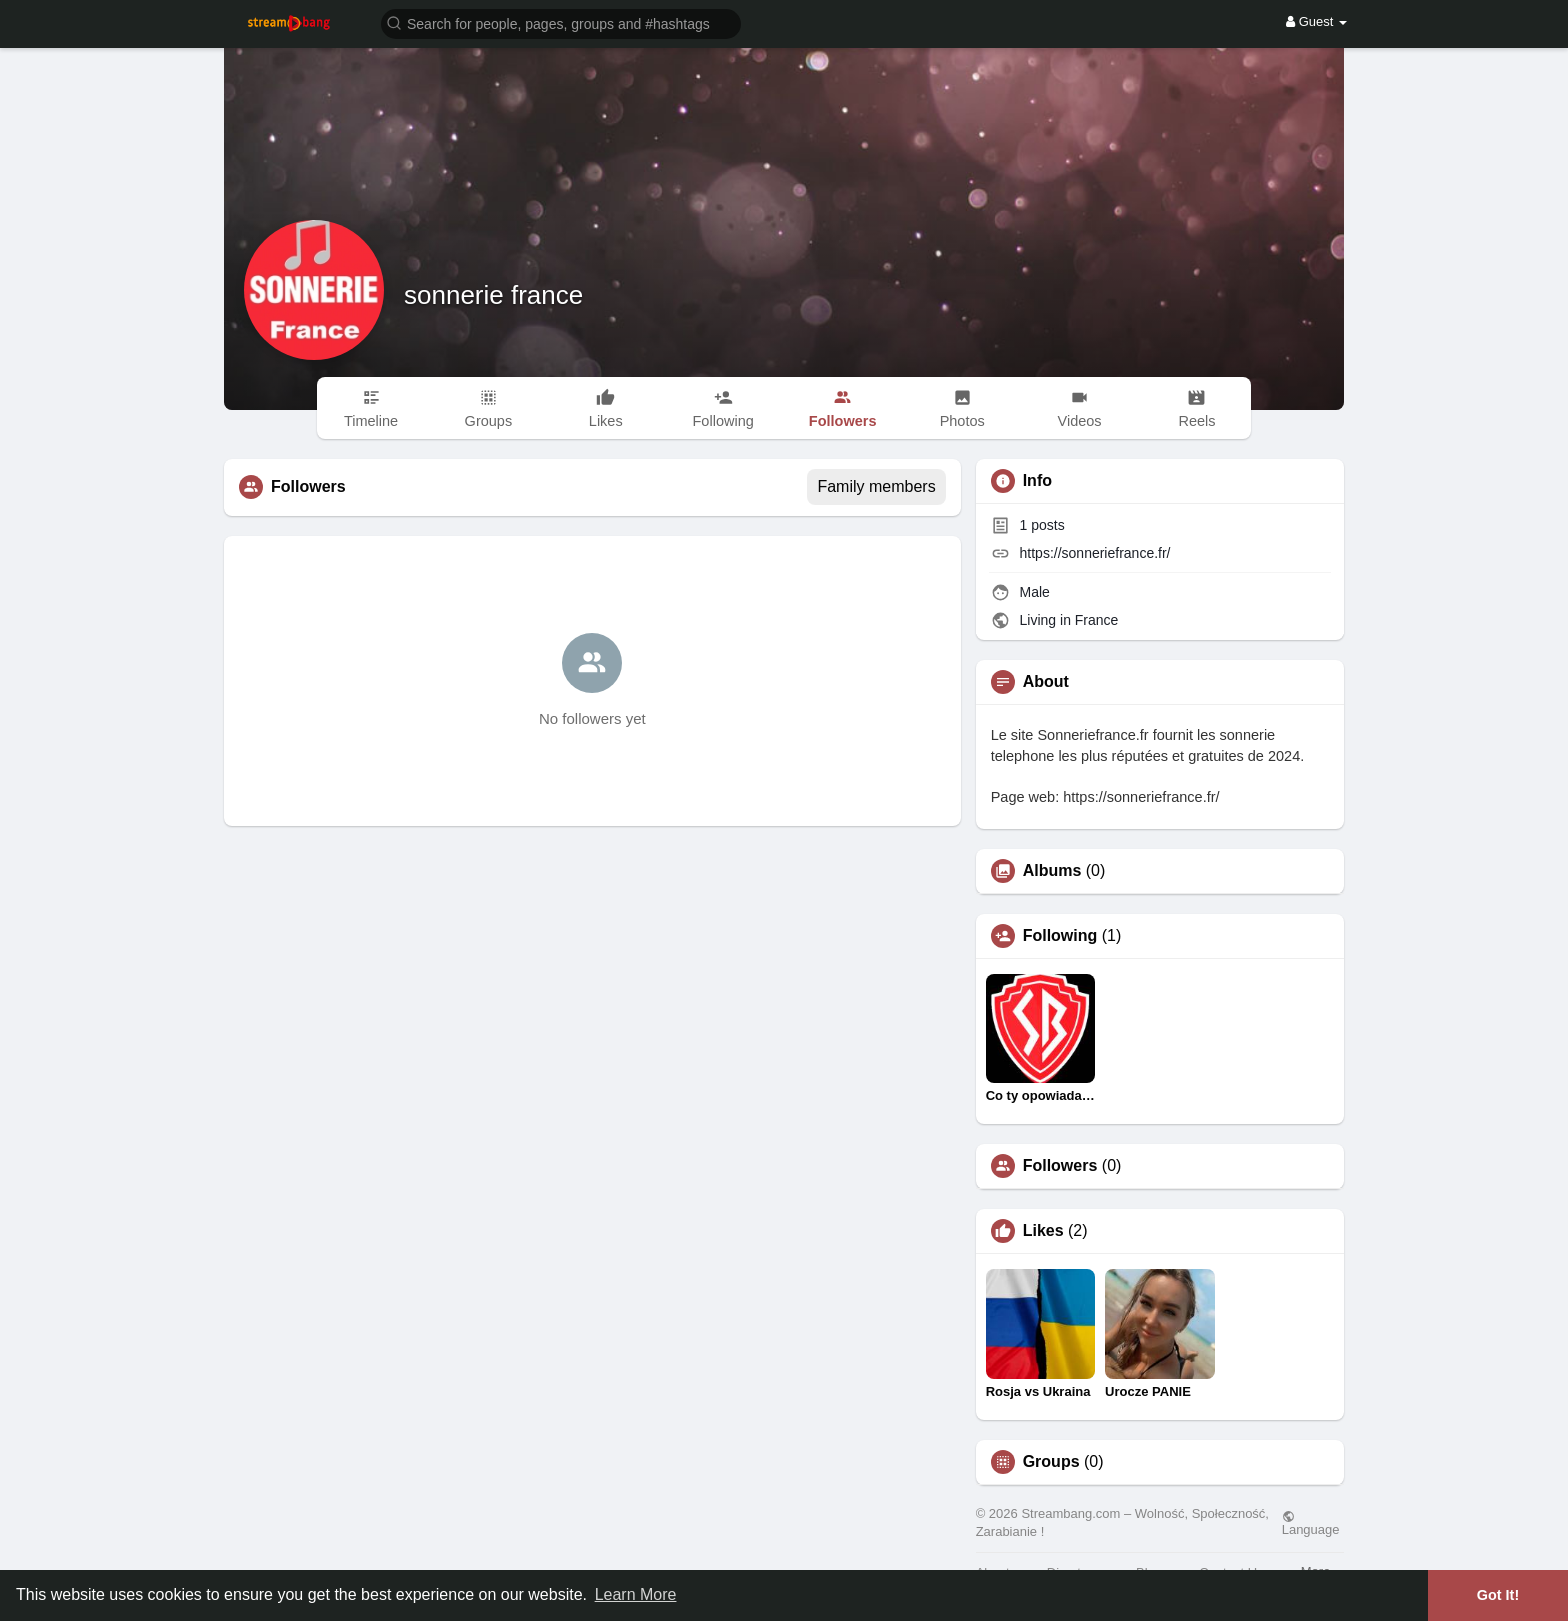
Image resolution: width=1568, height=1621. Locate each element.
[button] (561, 22)
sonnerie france (493, 295)
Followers (1060, 1166)
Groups (1051, 1462)
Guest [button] (1316, 21)
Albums (1052, 871)
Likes (1043, 1231)
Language (1311, 1523)
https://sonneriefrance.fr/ (1095, 553)
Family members (876, 486)
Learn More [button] (636, 1594)
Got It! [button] (1498, 1595)
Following (1060, 936)
